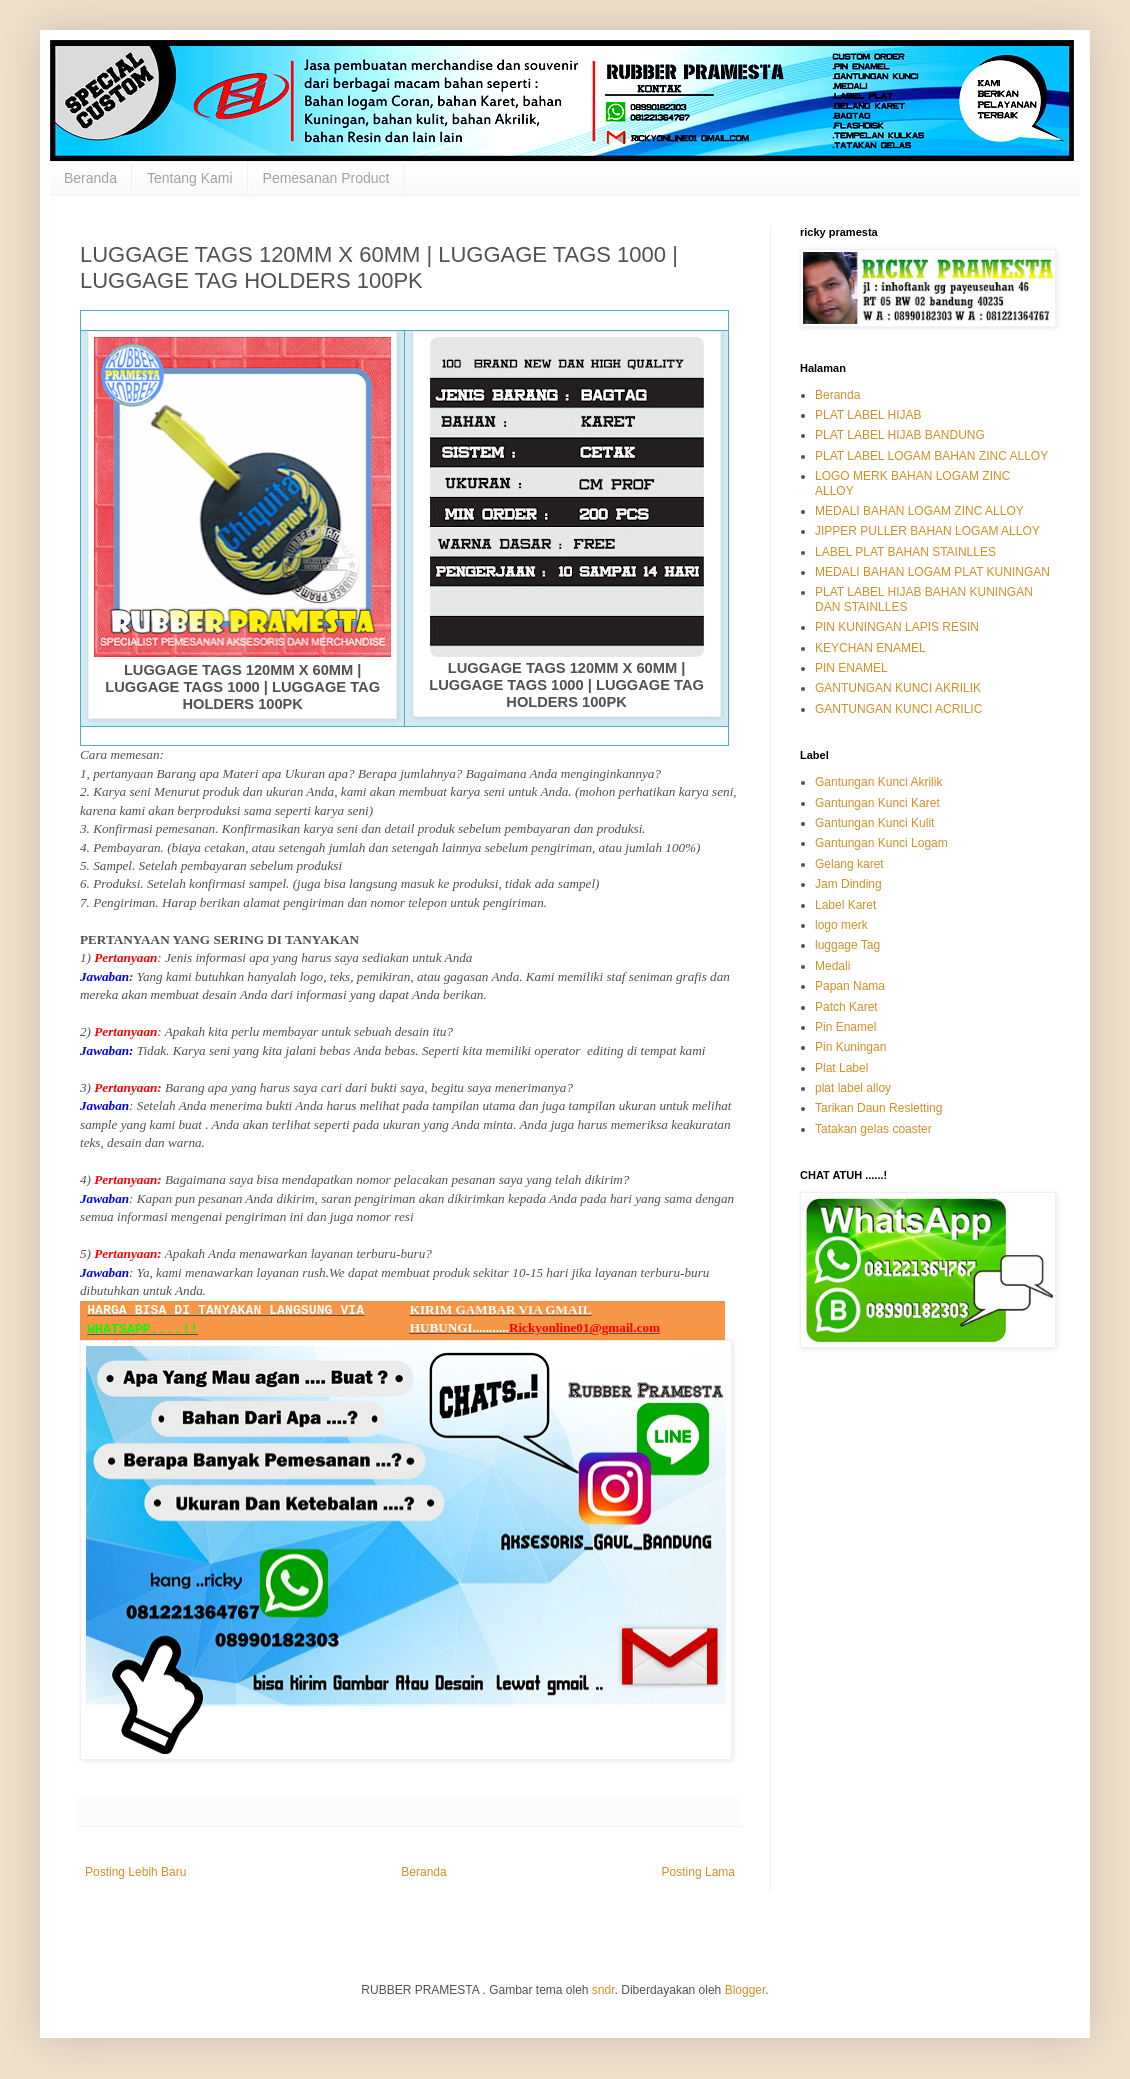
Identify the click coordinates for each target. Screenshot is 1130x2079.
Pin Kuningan (850, 1047)
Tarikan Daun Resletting (878, 1108)
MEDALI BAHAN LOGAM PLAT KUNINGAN (932, 572)
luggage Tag (847, 945)
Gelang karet (849, 864)
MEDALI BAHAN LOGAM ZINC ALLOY (919, 511)
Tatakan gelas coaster (873, 1129)
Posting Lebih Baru (135, 1872)
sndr (603, 1990)
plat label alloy (853, 1088)
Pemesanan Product (326, 178)
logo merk (841, 925)
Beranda (90, 178)
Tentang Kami (190, 178)
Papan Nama (850, 986)
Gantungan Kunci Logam (881, 843)
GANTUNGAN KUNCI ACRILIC (898, 709)
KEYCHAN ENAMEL (870, 648)
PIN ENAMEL (851, 668)
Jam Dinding (848, 884)
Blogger (745, 1990)
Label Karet (845, 905)
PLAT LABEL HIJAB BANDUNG (900, 435)
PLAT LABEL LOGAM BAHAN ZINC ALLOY (931, 456)
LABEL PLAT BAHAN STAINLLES (905, 552)
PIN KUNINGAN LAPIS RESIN (897, 627)
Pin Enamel (845, 1027)
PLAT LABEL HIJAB (868, 415)
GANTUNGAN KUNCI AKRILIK (898, 688)
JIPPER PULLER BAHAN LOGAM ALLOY (927, 531)
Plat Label (841, 1068)
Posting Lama (698, 1872)
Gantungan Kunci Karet (877, 803)
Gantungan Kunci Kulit (874, 823)
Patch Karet (846, 1007)
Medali (832, 966)
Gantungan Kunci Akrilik (878, 782)
